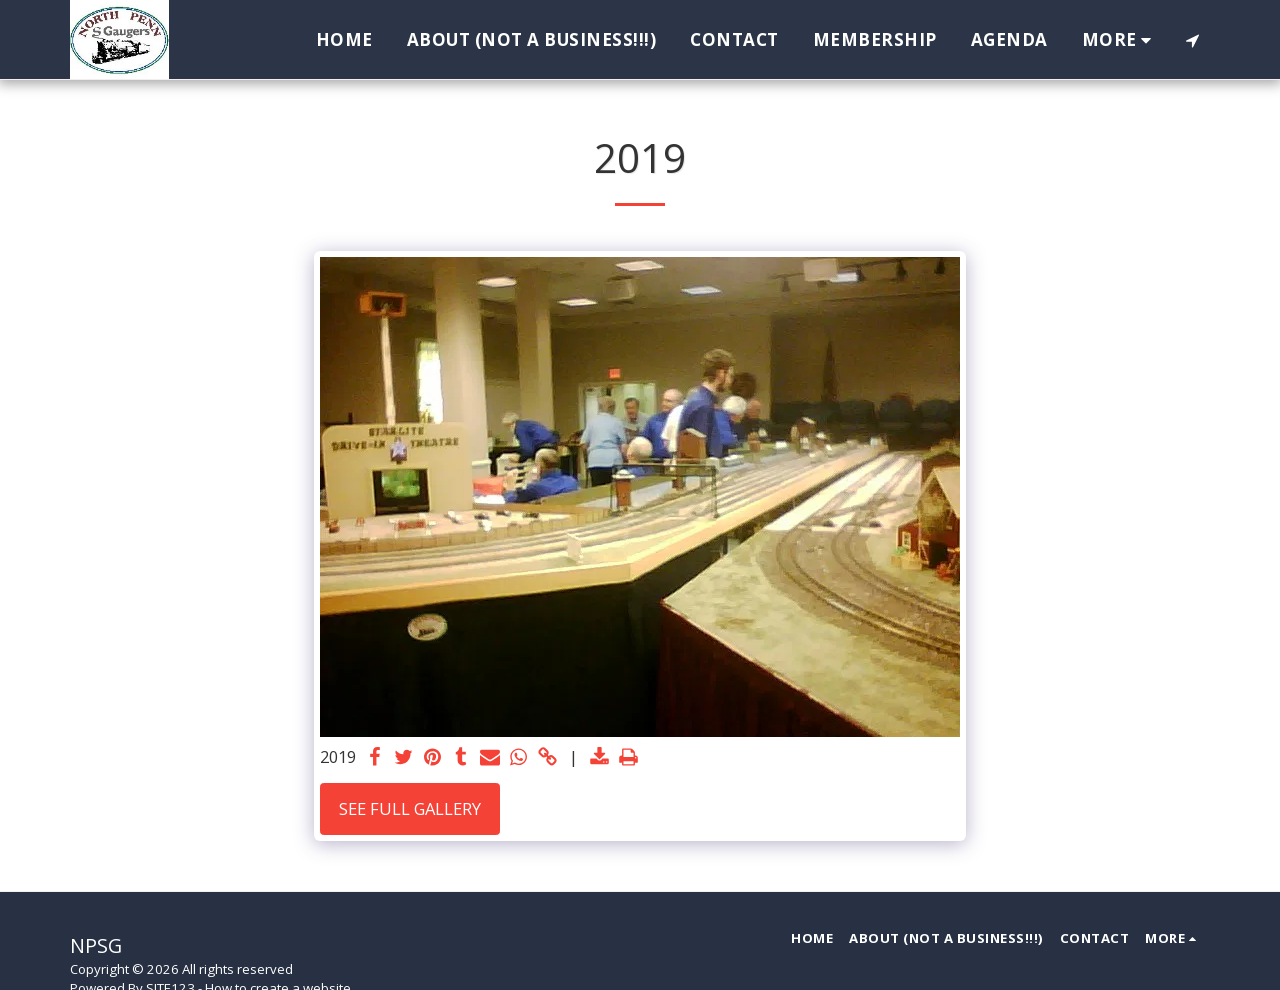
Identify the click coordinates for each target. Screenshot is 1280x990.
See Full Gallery (410, 808)
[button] (1192, 40)
